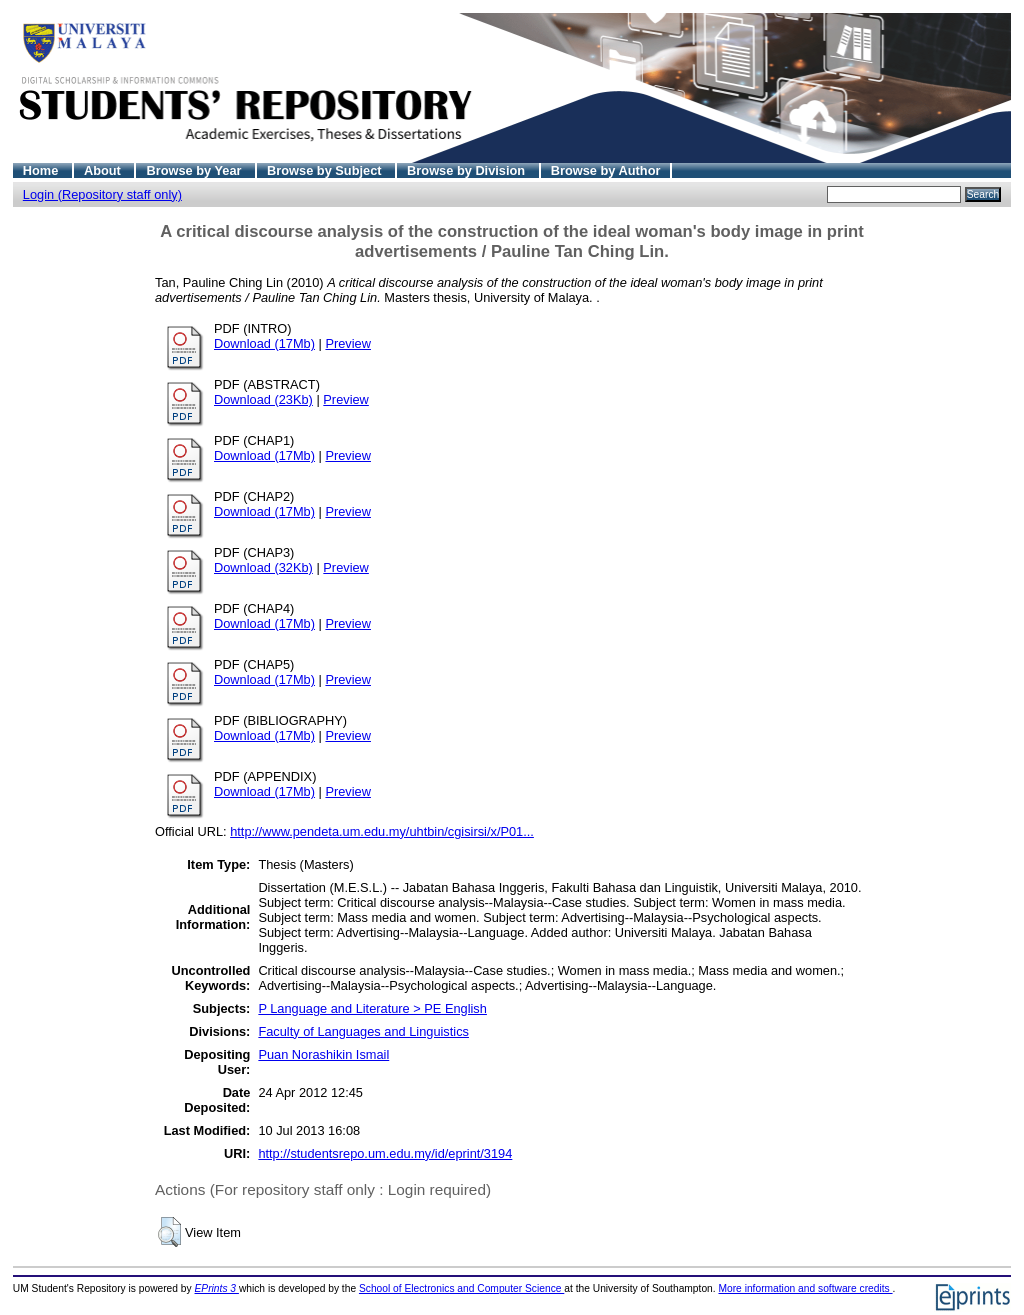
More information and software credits (805, 1288)
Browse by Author (606, 170)
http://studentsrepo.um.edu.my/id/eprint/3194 (385, 1153)
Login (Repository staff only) (102, 194)
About (104, 170)
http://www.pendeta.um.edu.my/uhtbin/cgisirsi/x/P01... (382, 831)
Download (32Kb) (263, 567)
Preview (348, 343)
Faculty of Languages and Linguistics (363, 1031)
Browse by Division (468, 170)
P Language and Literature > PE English (372, 1008)
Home (42, 170)
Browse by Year (195, 170)
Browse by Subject (326, 170)
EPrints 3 (217, 1288)
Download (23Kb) (263, 399)
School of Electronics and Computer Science (461, 1288)
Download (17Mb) (264, 343)
